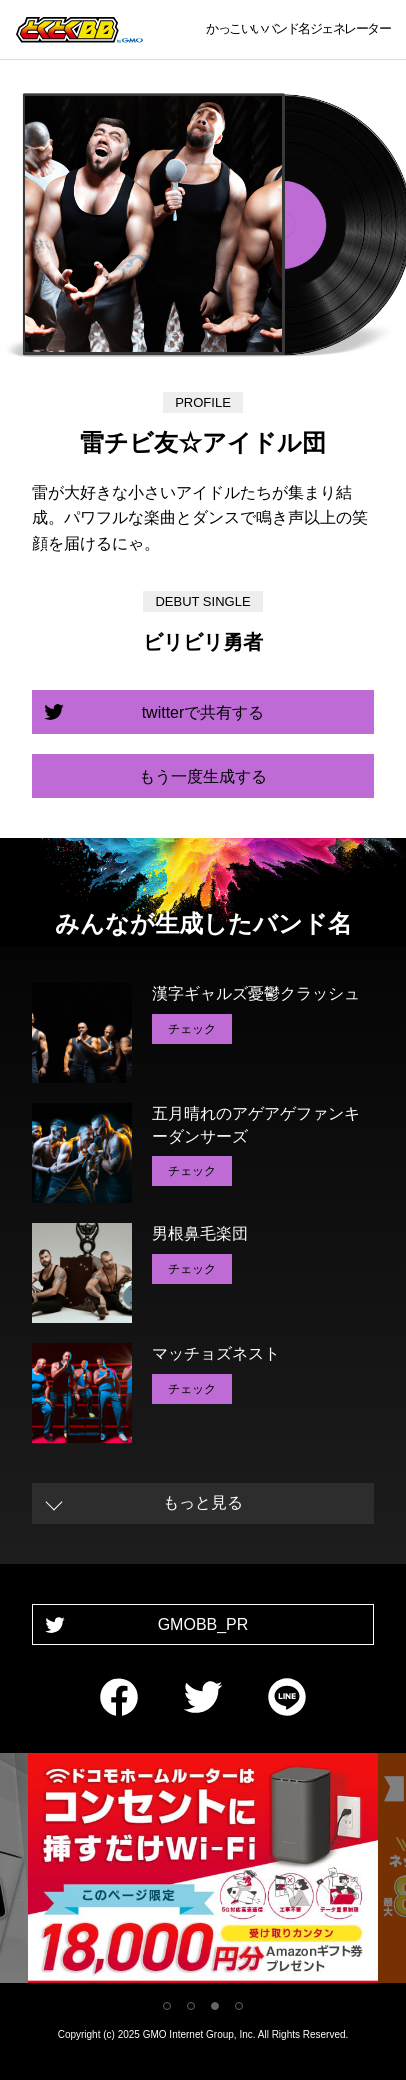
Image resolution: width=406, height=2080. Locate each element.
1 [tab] (167, 2006)
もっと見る (203, 1502)
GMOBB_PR (203, 1624)
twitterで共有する (203, 712)
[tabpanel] (203, 1871)
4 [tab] (239, 2006)
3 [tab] (215, 2006)
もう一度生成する (203, 776)
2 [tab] (191, 2006)
